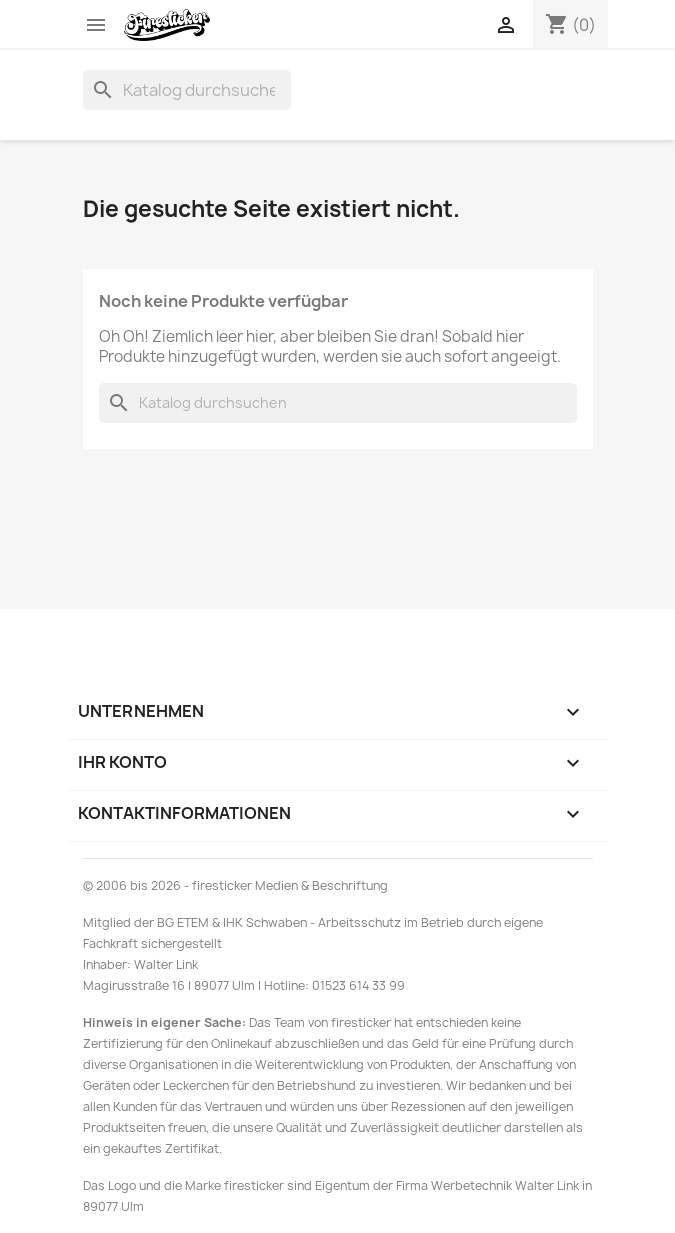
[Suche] (187, 90)
